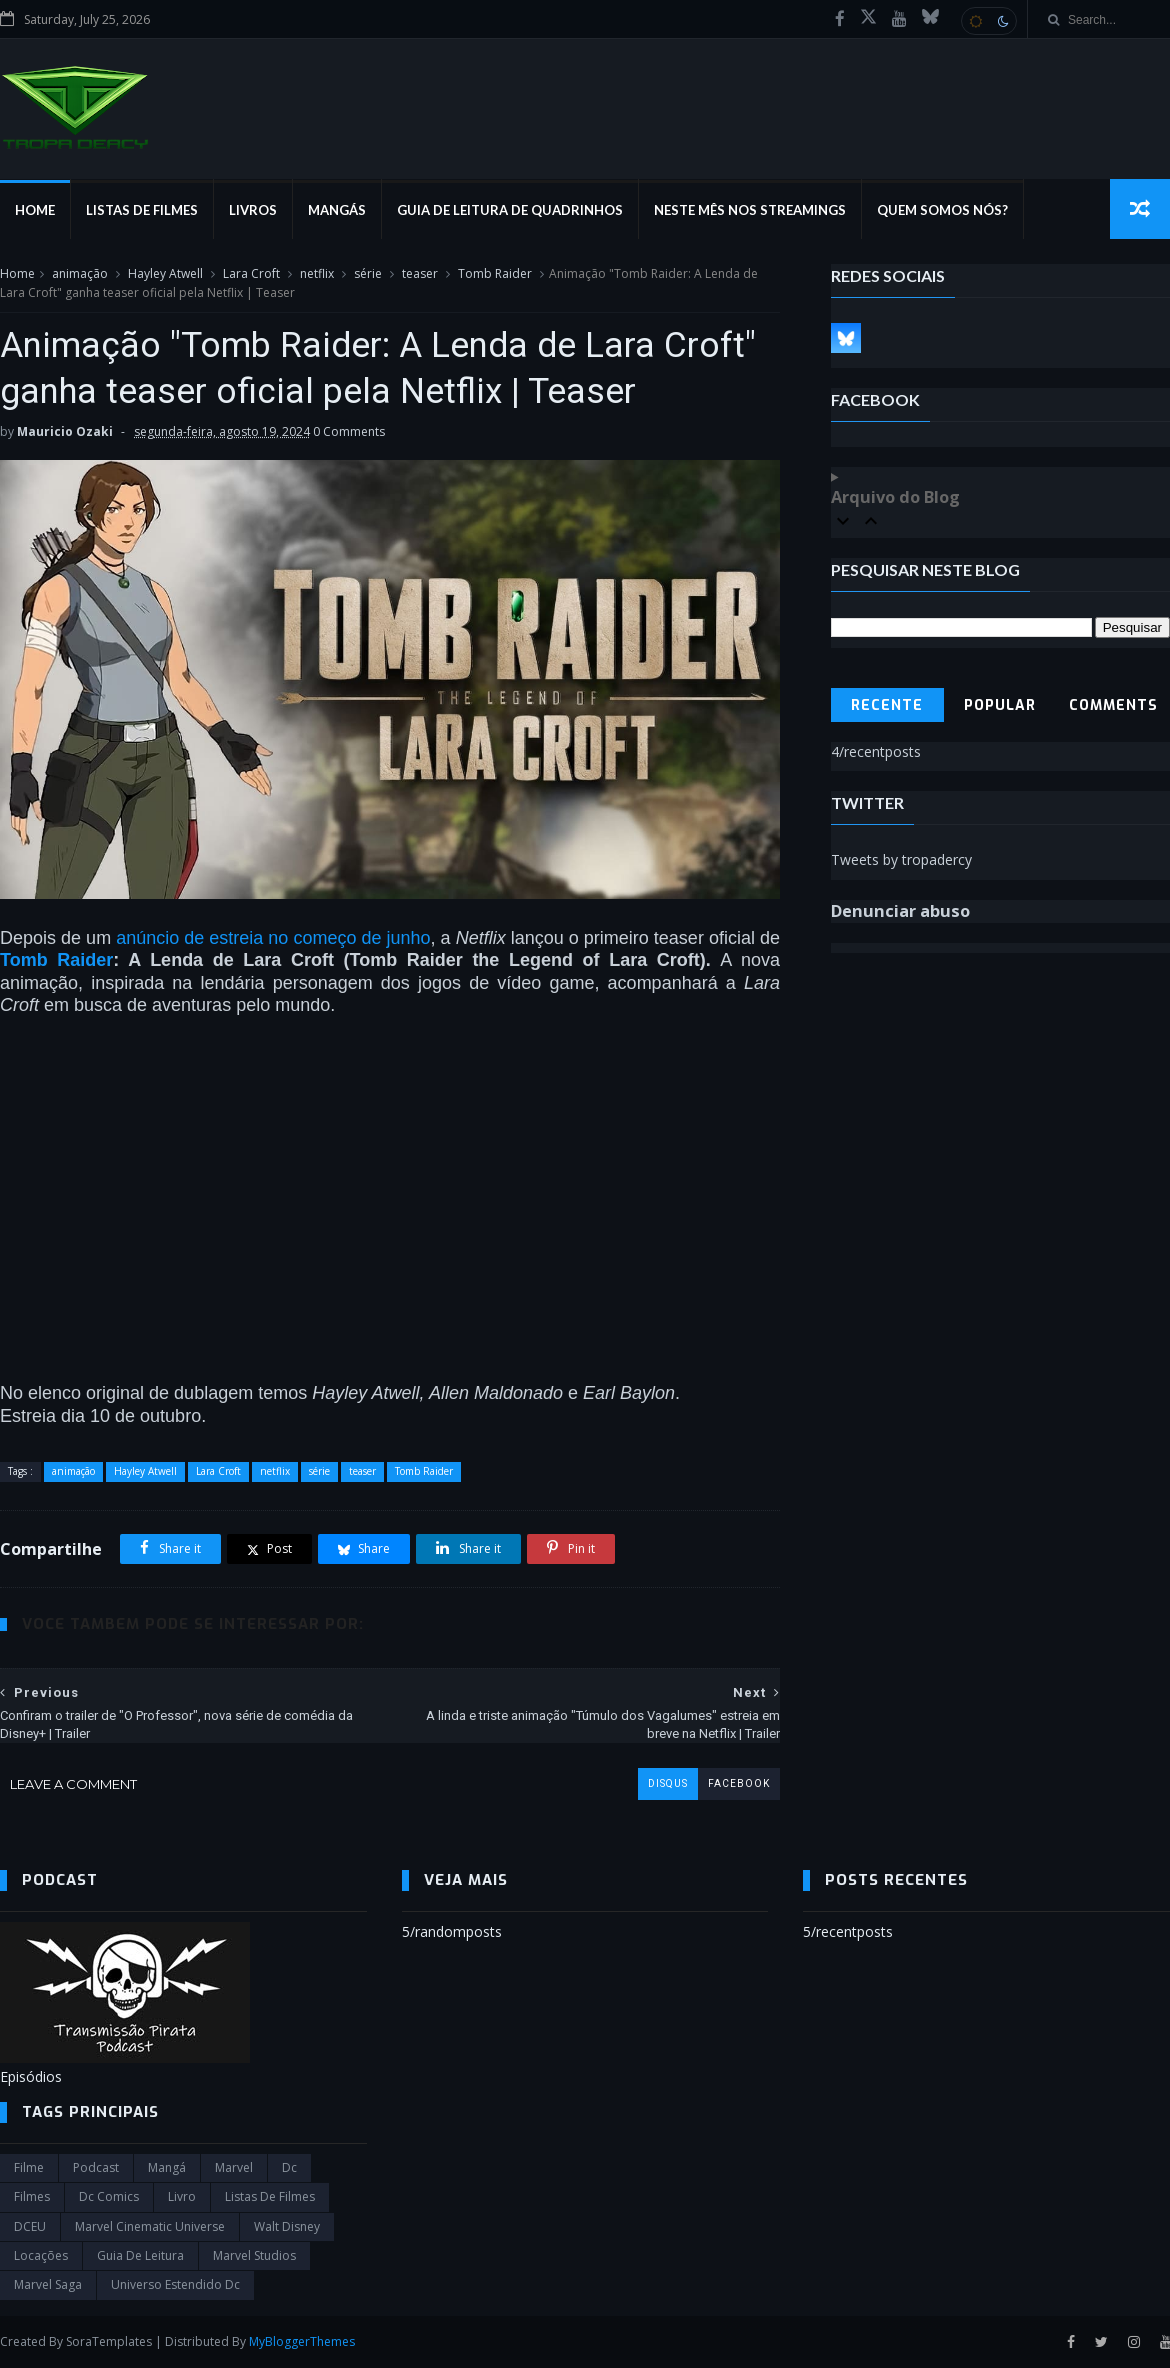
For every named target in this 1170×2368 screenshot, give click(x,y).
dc (289, 2167)
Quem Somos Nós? (942, 210)
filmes (32, 2196)
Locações (41, 2255)
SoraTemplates (109, 2341)
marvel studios (254, 2255)
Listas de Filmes (142, 210)
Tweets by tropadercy (901, 859)
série (368, 273)
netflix (317, 273)
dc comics (109, 2196)
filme (29, 2167)
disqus (668, 1783)
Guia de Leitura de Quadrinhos (510, 210)
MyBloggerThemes (302, 2341)
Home (35, 210)
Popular (1000, 705)
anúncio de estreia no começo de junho (273, 938)
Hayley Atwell (165, 273)
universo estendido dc (175, 2284)
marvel (234, 2167)
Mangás (337, 210)
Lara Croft (251, 273)
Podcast (96, 2167)
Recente (887, 705)
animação (80, 273)
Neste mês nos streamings (750, 210)
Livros (253, 210)
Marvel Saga (48, 2284)
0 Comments (349, 431)
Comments (1113, 705)
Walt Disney (287, 2226)
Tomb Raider (495, 273)
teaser (420, 273)
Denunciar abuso (900, 911)
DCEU (30, 2226)
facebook (739, 1783)
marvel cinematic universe (150, 2226)
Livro (182, 2196)
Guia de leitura (140, 2255)
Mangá (167, 2167)
